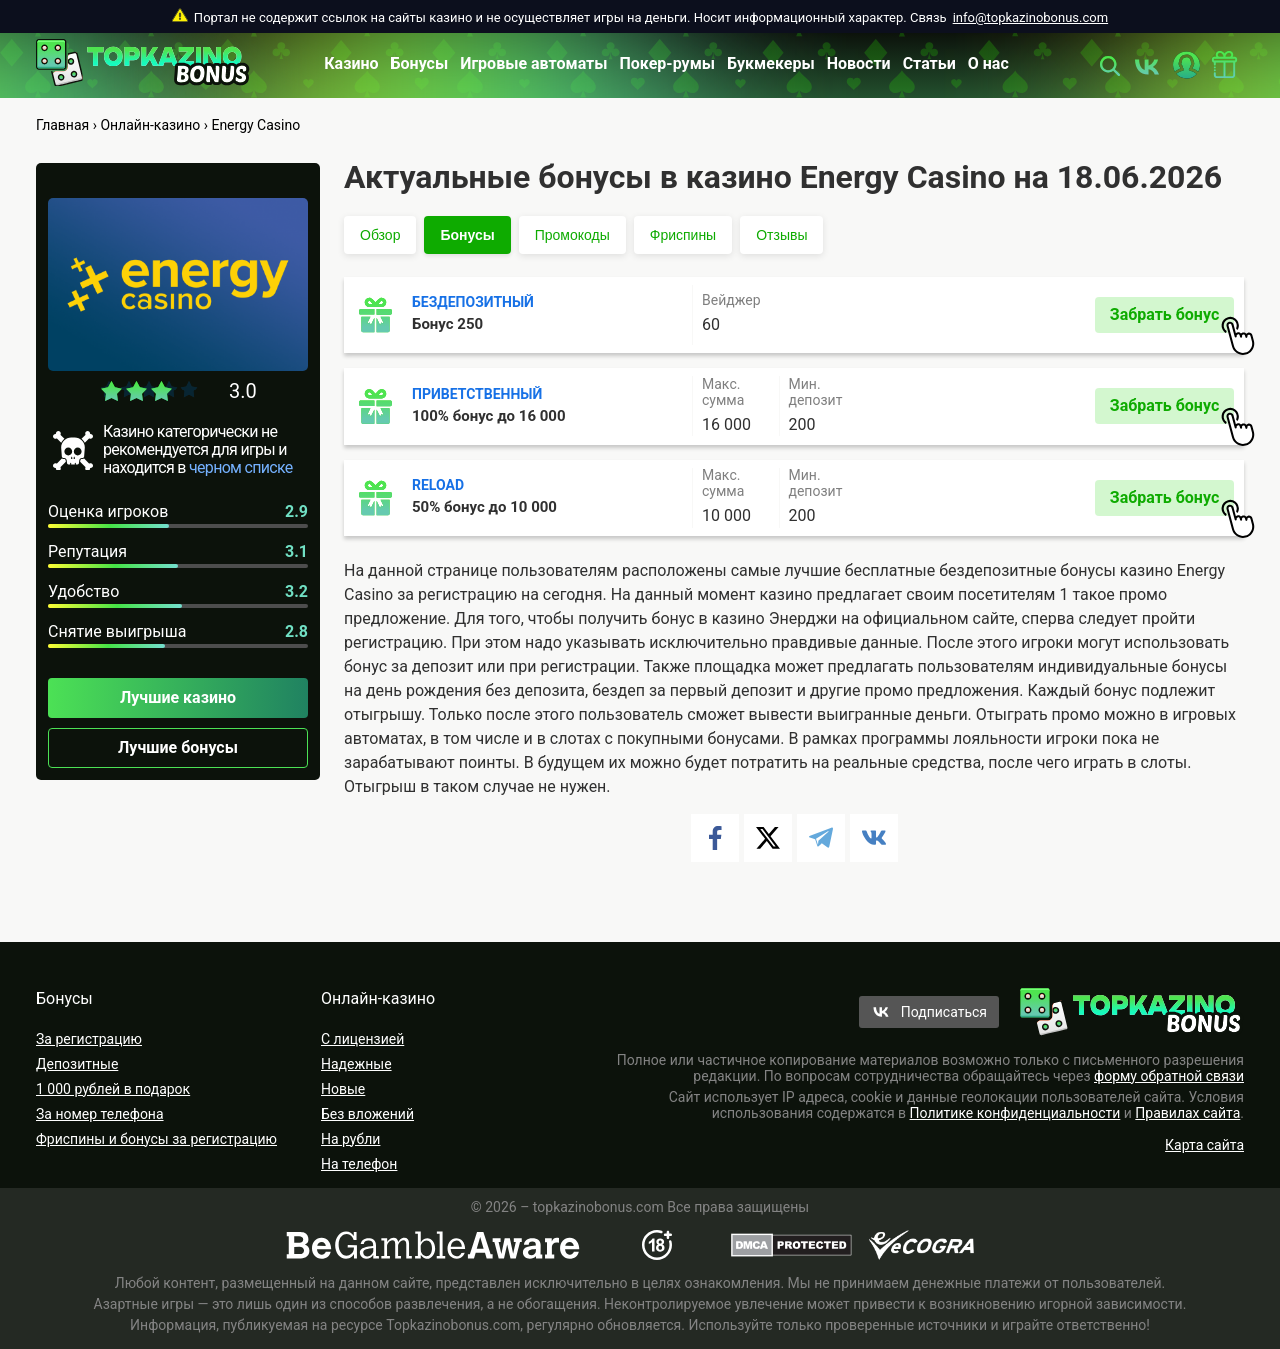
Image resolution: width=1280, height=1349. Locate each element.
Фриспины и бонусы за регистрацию (156, 1139)
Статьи (929, 63)
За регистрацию (89, 1039)
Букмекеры (771, 63)
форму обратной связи (1169, 1076)
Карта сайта (1204, 1145)
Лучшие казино (178, 697)
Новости (859, 63)
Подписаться (944, 1012)
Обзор (380, 235)
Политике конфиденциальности (1015, 1113)
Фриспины (683, 235)
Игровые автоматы (533, 63)
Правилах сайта (1187, 1113)
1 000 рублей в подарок (113, 1089)
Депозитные (77, 1064)
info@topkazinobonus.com (1030, 17)
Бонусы (420, 63)
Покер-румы (668, 63)
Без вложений (367, 1114)
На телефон (359, 1164)
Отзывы (781, 235)
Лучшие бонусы (178, 747)
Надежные (356, 1064)
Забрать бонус (1172, 319)
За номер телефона (100, 1114)
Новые (343, 1089)
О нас (988, 63)
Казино (351, 63)
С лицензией (362, 1039)
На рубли (350, 1139)
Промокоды (572, 235)
